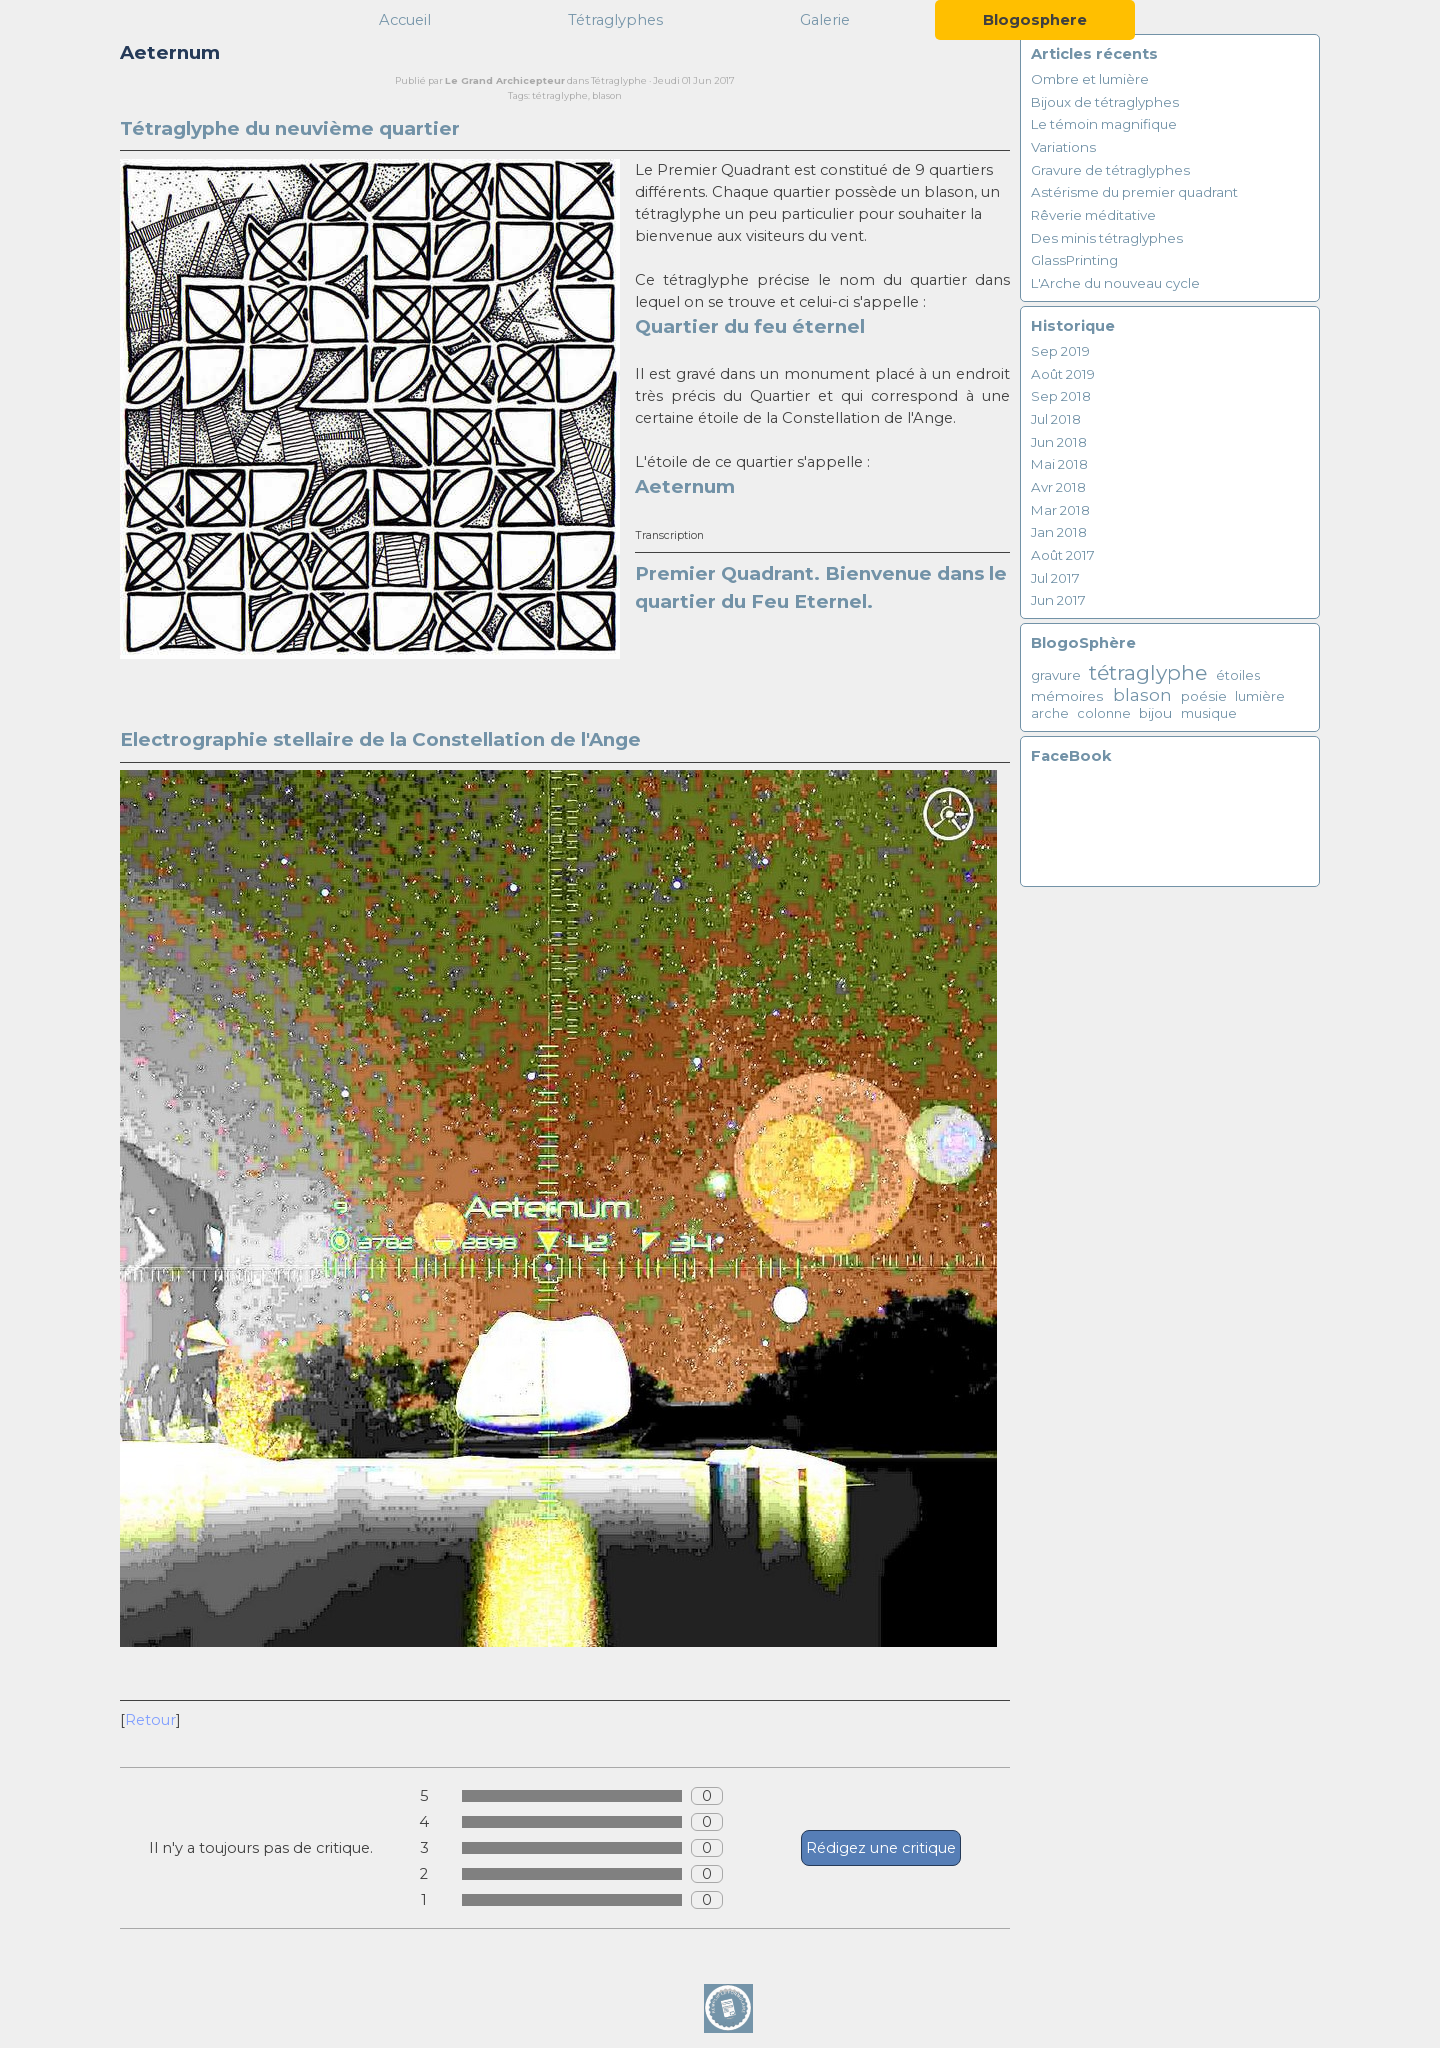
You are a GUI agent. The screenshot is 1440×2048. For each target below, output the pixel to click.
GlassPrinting (1074, 260)
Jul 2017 (1055, 578)
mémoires (1067, 696)
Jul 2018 (1056, 419)
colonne (1104, 713)
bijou (1155, 713)
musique (1209, 713)
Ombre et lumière (1090, 79)
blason (607, 95)
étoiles (1238, 675)
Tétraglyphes (615, 20)
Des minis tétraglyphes (1107, 238)
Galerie (825, 20)
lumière (1260, 696)
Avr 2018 (1058, 487)
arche (1050, 713)
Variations (1063, 147)
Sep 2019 (1060, 351)
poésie (1204, 696)
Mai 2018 (1059, 464)
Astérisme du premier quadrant (1134, 192)
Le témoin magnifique (1104, 124)
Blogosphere (1035, 20)
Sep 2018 (1061, 396)
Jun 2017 (1058, 600)
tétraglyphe (560, 95)
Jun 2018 (1059, 442)
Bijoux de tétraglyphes (1105, 102)
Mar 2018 (1060, 510)
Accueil (405, 20)
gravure (1056, 675)
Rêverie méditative (1093, 215)
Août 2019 (1063, 374)
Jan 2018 (1059, 532)
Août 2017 (1063, 555)
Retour (150, 1720)
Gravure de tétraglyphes (1110, 170)
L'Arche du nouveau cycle (1115, 283)
